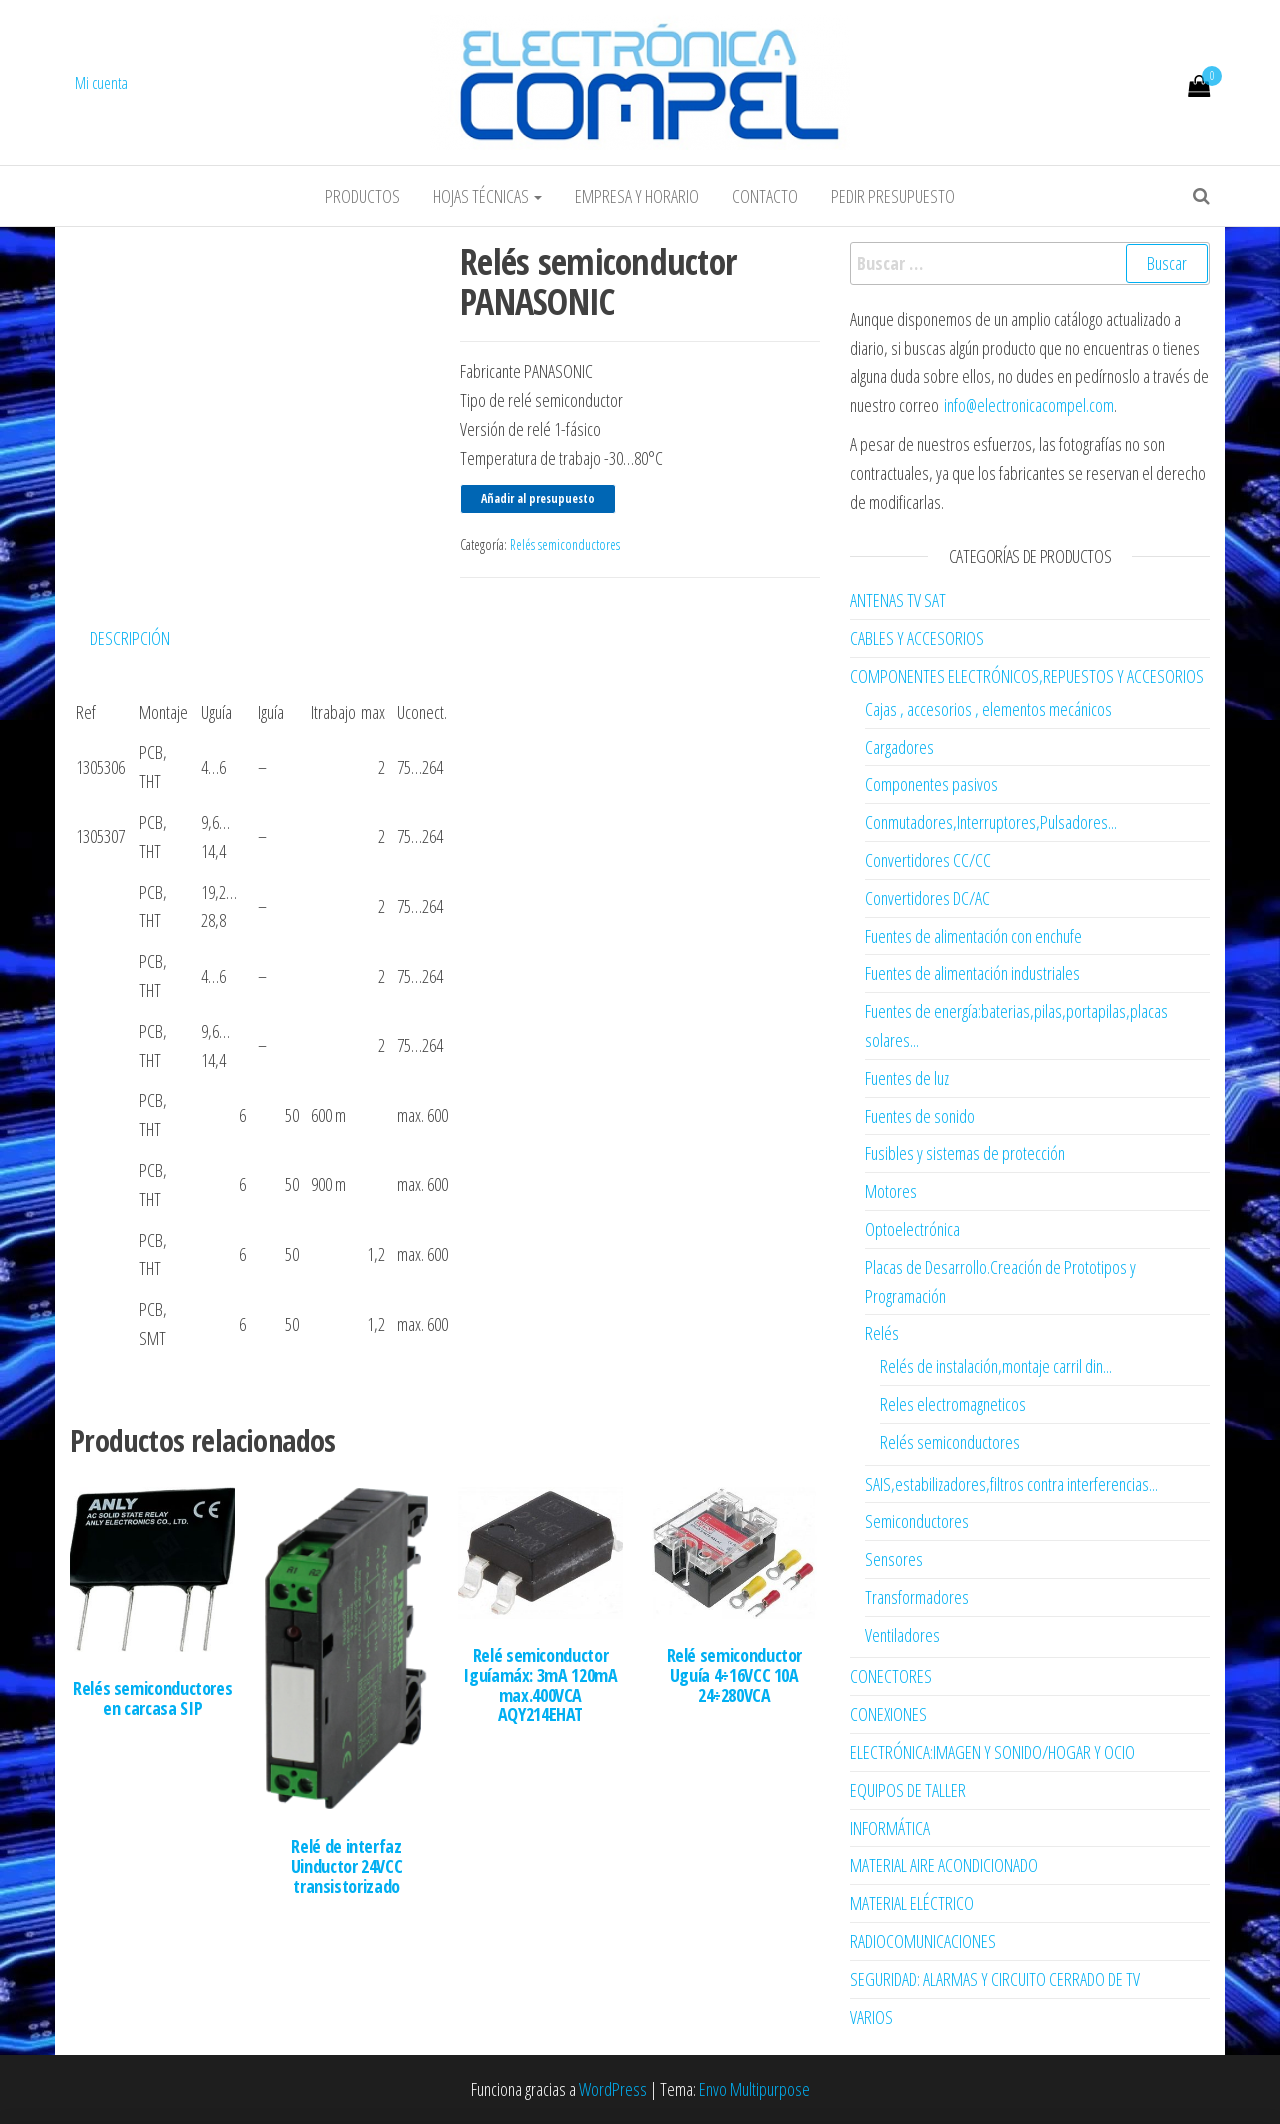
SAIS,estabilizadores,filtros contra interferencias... (1011, 1484)
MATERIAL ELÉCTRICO (912, 1903)
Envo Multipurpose (754, 2089)
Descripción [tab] (130, 638)
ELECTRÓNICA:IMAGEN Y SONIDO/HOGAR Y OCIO (992, 1752)
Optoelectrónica (912, 1229)
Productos (362, 196)
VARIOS (871, 2017)
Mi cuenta (101, 83)
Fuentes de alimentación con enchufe (973, 936)
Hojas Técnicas (487, 196)
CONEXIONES (888, 1714)
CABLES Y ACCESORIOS (917, 638)
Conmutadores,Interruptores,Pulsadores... (991, 822)
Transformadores (917, 1597)
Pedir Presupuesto (893, 196)
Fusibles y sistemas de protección (965, 1153)
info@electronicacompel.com (1029, 405)
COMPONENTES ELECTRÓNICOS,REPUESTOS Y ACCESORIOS (1027, 676)
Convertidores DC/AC (927, 898)
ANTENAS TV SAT (898, 600)
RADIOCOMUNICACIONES (923, 1941)
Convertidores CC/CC (928, 860)
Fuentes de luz (907, 1078)
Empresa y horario (637, 196)
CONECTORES (891, 1676)
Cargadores (899, 747)
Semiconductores (917, 1521)
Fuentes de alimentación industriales (972, 973)
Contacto (765, 196)
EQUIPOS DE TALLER (908, 1790)
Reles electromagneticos (953, 1404)
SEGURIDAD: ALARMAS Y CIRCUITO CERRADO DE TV (995, 1979)
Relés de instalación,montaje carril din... (996, 1366)
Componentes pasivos (931, 784)
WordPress (613, 2089)
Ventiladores (902, 1635)
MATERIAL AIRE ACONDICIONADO (944, 1865)
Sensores (894, 1559)
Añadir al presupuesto (538, 498)
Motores (891, 1191)
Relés (882, 1333)
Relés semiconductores (565, 544)
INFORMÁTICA (890, 1828)
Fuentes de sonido (920, 1116)
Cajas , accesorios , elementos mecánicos (988, 709)
